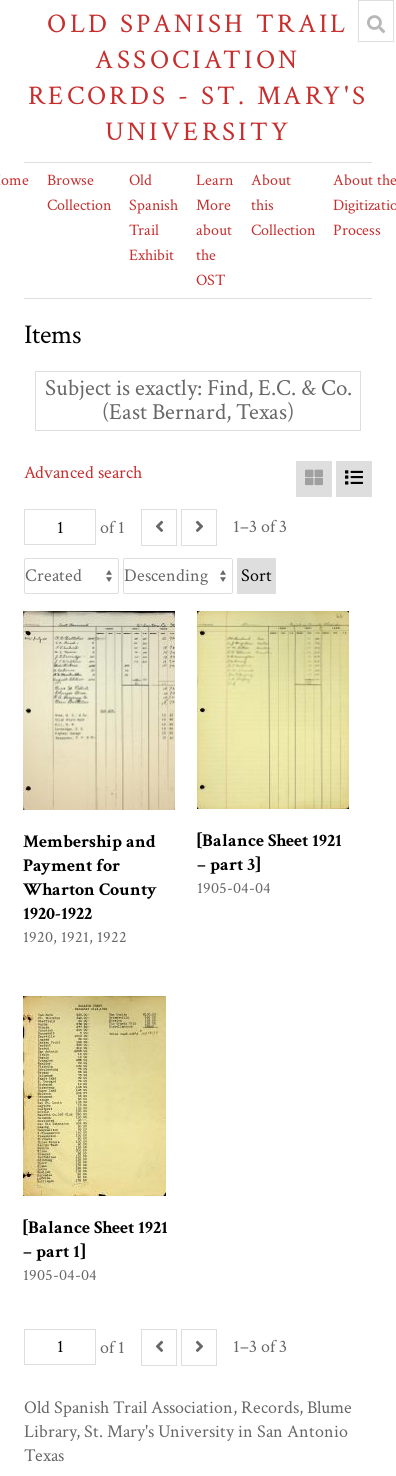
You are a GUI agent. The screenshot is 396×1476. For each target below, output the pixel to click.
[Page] (60, 527)
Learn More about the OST (214, 230)
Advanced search (83, 472)
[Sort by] (71, 576)
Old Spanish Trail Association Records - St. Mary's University (198, 77)
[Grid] (314, 479)
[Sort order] (178, 576)
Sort (256, 575)
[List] (354, 479)
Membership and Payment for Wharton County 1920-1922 (90, 877)
